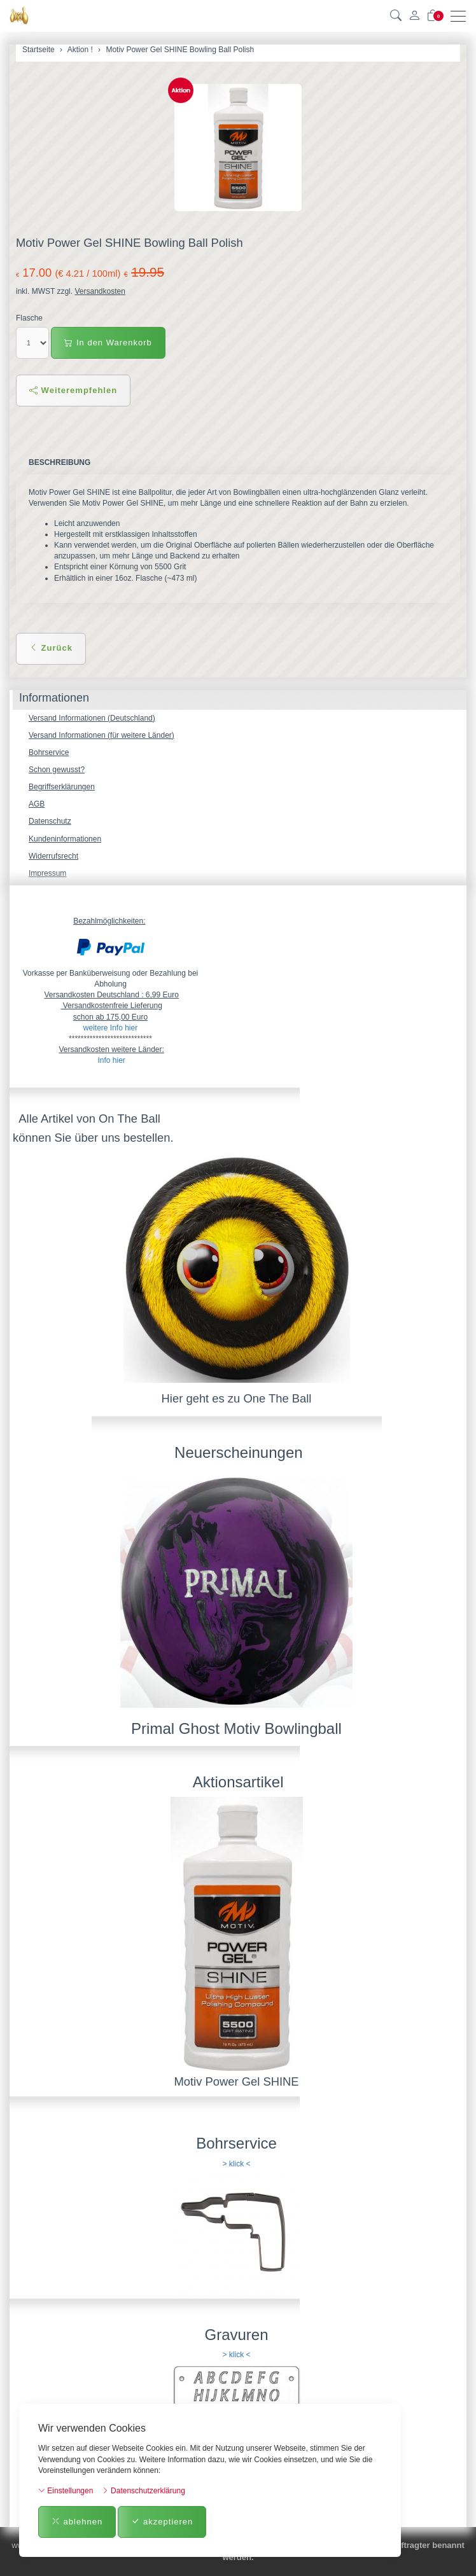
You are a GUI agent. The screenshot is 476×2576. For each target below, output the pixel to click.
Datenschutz (50, 821)
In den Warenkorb (107, 342)
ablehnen (77, 2521)
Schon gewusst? (57, 769)
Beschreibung (59, 462)
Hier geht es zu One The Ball (237, 1398)
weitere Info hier (110, 1027)
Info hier (111, 1060)
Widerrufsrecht (53, 856)
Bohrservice (49, 752)
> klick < (236, 2163)
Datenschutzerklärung (143, 2490)
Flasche (29, 318)
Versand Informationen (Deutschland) (92, 718)
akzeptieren (162, 2521)
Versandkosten (99, 291)
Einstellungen (65, 2490)
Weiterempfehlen (73, 390)
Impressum (47, 873)
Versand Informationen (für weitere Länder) (101, 735)
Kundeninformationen (65, 838)
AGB (37, 804)
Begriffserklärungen (62, 786)
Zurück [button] (51, 648)
